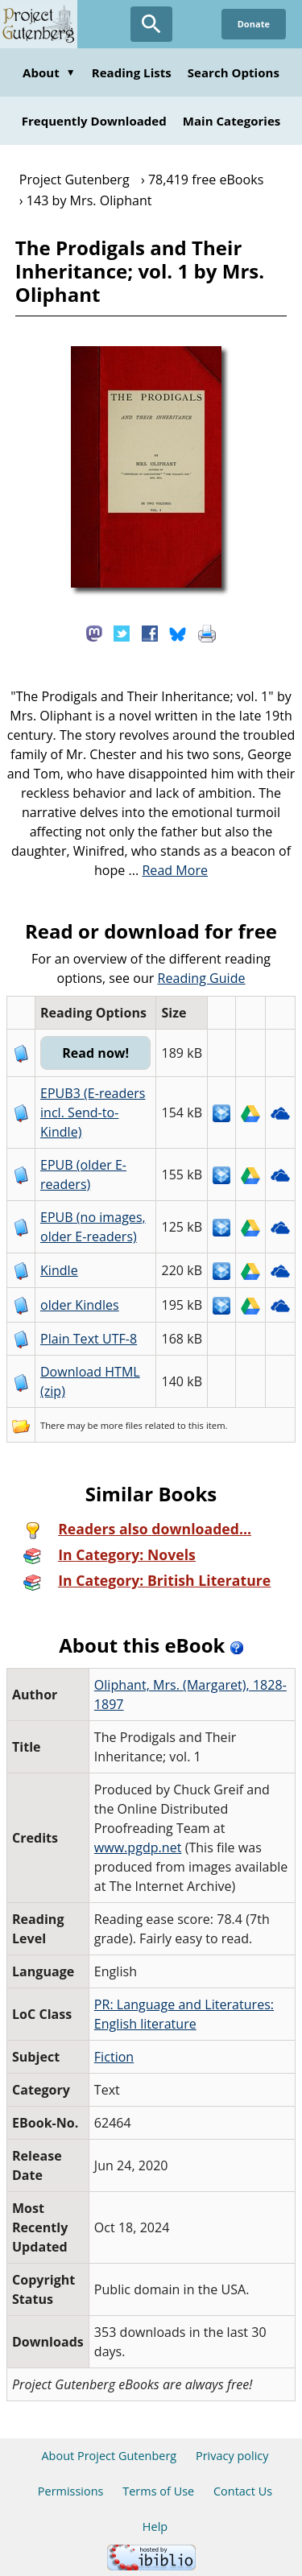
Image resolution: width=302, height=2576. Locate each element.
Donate (254, 24)
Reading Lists (132, 72)
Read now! (95, 1053)
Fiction (114, 2057)
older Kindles (79, 1305)
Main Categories (232, 121)
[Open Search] (151, 24)
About (49, 72)
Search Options (233, 72)
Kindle (59, 1270)
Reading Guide (202, 978)
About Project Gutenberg (108, 2455)
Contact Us (242, 2491)
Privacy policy (232, 2455)
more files (122, 1425)
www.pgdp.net (138, 1847)
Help (155, 2526)
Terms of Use (158, 2491)
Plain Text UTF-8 (88, 1339)
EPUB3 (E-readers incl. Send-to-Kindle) (93, 1112)
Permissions (71, 2491)
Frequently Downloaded (94, 121)
